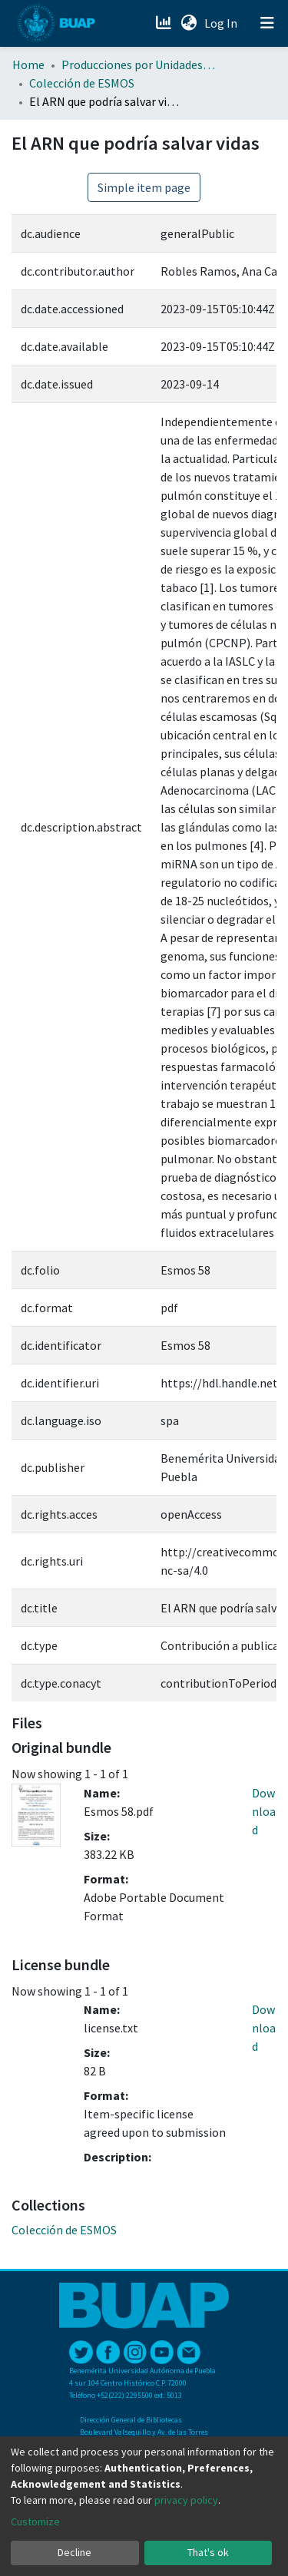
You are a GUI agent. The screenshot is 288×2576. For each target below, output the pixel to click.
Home (28, 64)
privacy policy (186, 2500)
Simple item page (144, 187)
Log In (222, 23)
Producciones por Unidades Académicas (138, 64)
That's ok (208, 2552)
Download (264, 1811)
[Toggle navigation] (267, 23)
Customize (35, 2521)
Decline (74, 2552)
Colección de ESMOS (81, 83)
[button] (188, 23)
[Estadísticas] (165, 23)
